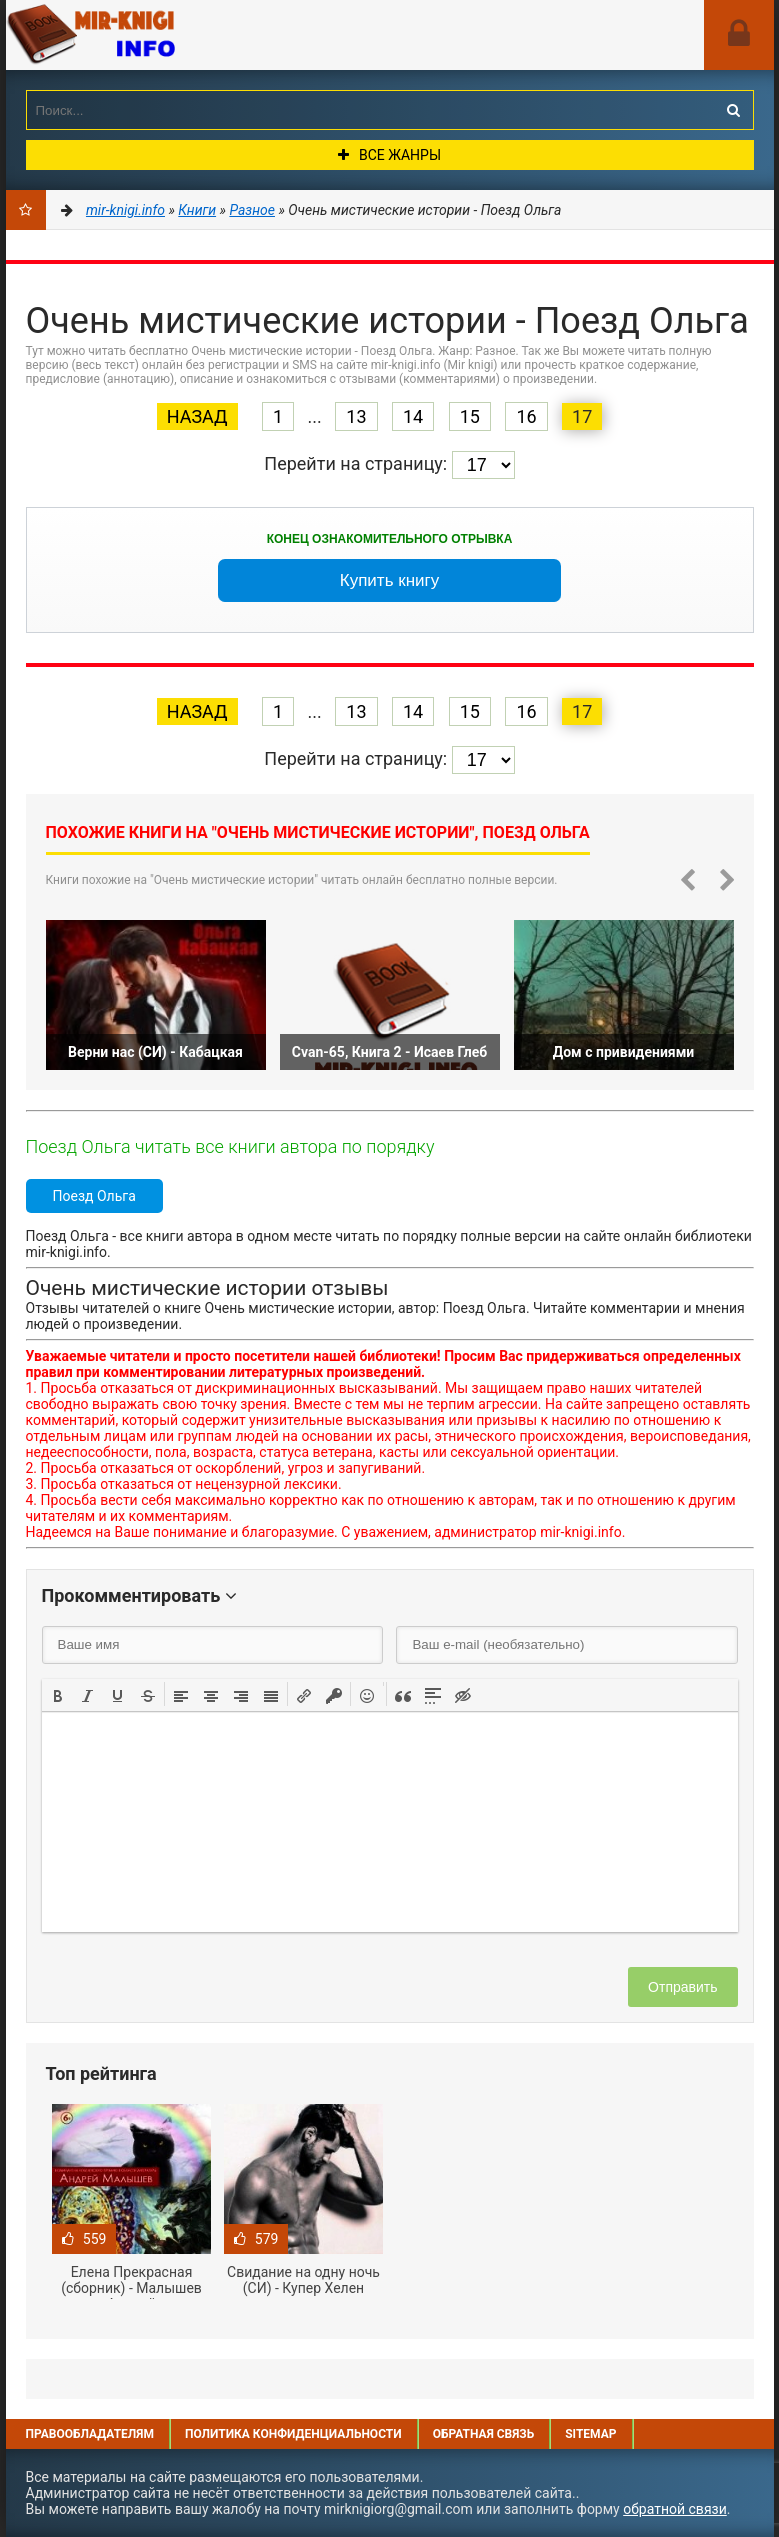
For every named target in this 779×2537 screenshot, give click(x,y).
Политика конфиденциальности (293, 2434)
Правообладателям (90, 2434)
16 (526, 416)
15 (470, 416)
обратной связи (675, 2509)
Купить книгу (390, 580)
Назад (197, 416)
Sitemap (590, 2434)
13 (356, 416)
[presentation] (58, 1694)
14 (413, 416)
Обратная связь (484, 2434)
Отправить (682, 1987)
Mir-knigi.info (156, 35)
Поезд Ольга (94, 1196)
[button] (58, 1694)
